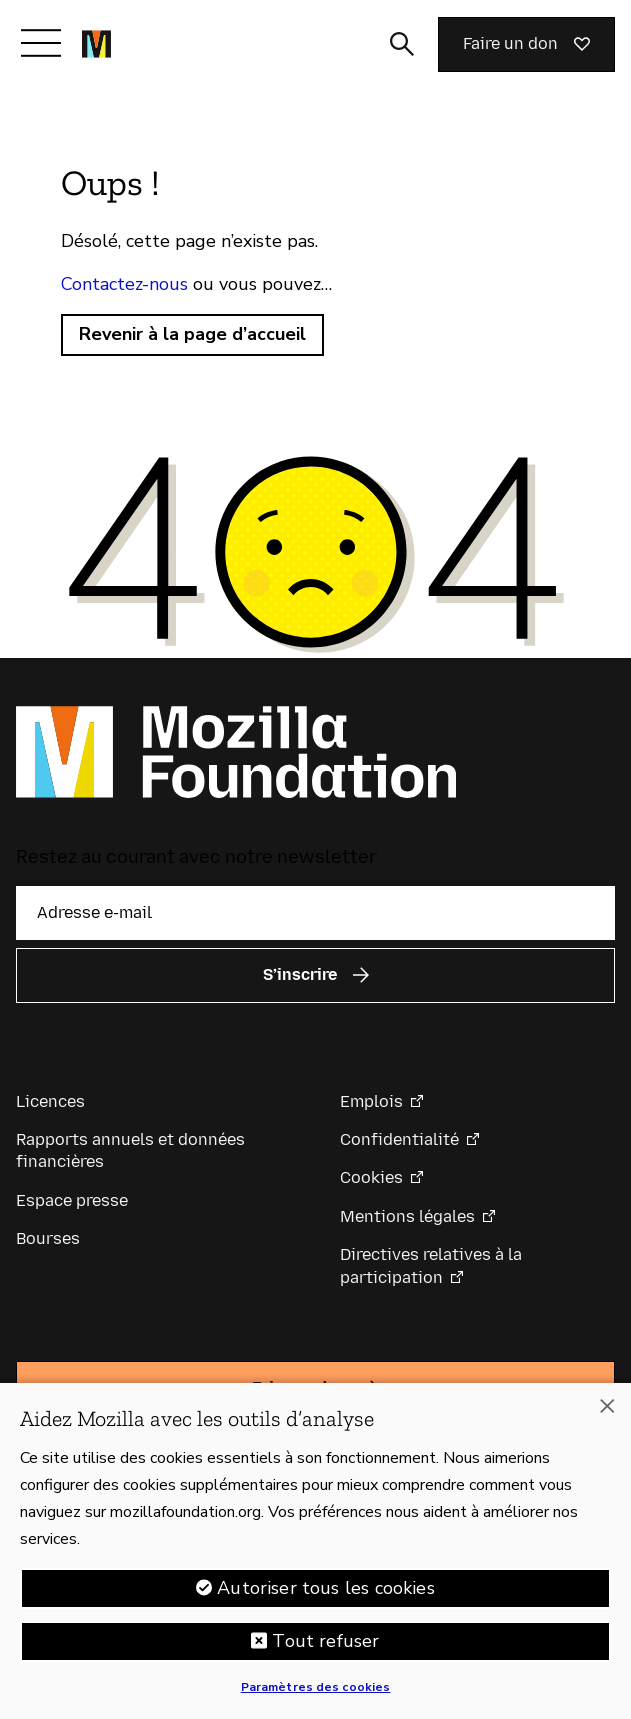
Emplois (371, 1101)
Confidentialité (399, 1139)
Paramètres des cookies (316, 1698)
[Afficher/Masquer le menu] (41, 43)
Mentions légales (407, 1216)
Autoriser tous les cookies (326, 1599)
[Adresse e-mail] (315, 913)
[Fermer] (607, 1418)
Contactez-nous (124, 284)
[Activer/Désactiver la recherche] (402, 44)
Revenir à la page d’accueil (192, 334)
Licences (50, 1101)
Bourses (48, 1238)
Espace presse (72, 1200)
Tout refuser (325, 1652)
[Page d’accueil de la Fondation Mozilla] (96, 44)
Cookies (371, 1177)
